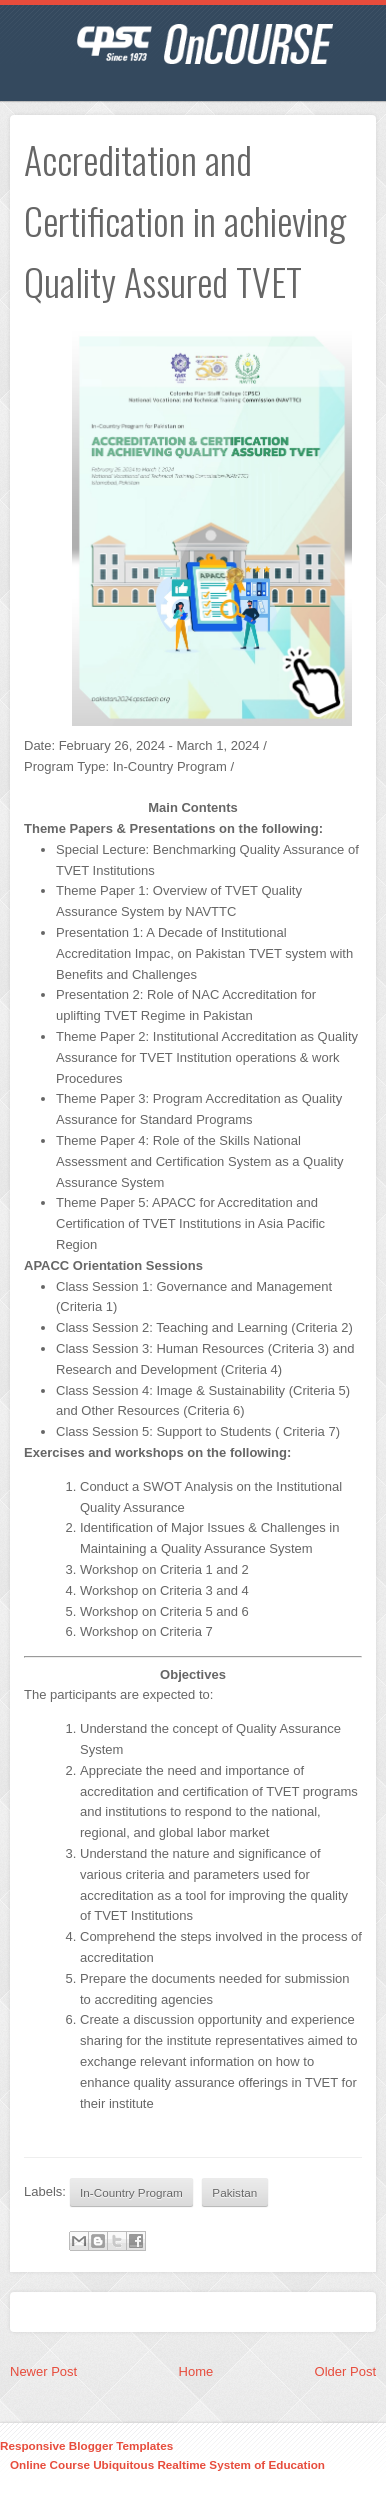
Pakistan (234, 2192)
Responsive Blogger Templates (86, 2445)
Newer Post (43, 2371)
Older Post (345, 2371)
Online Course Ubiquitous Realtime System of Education (167, 2464)
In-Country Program (131, 2192)
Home (196, 2371)
